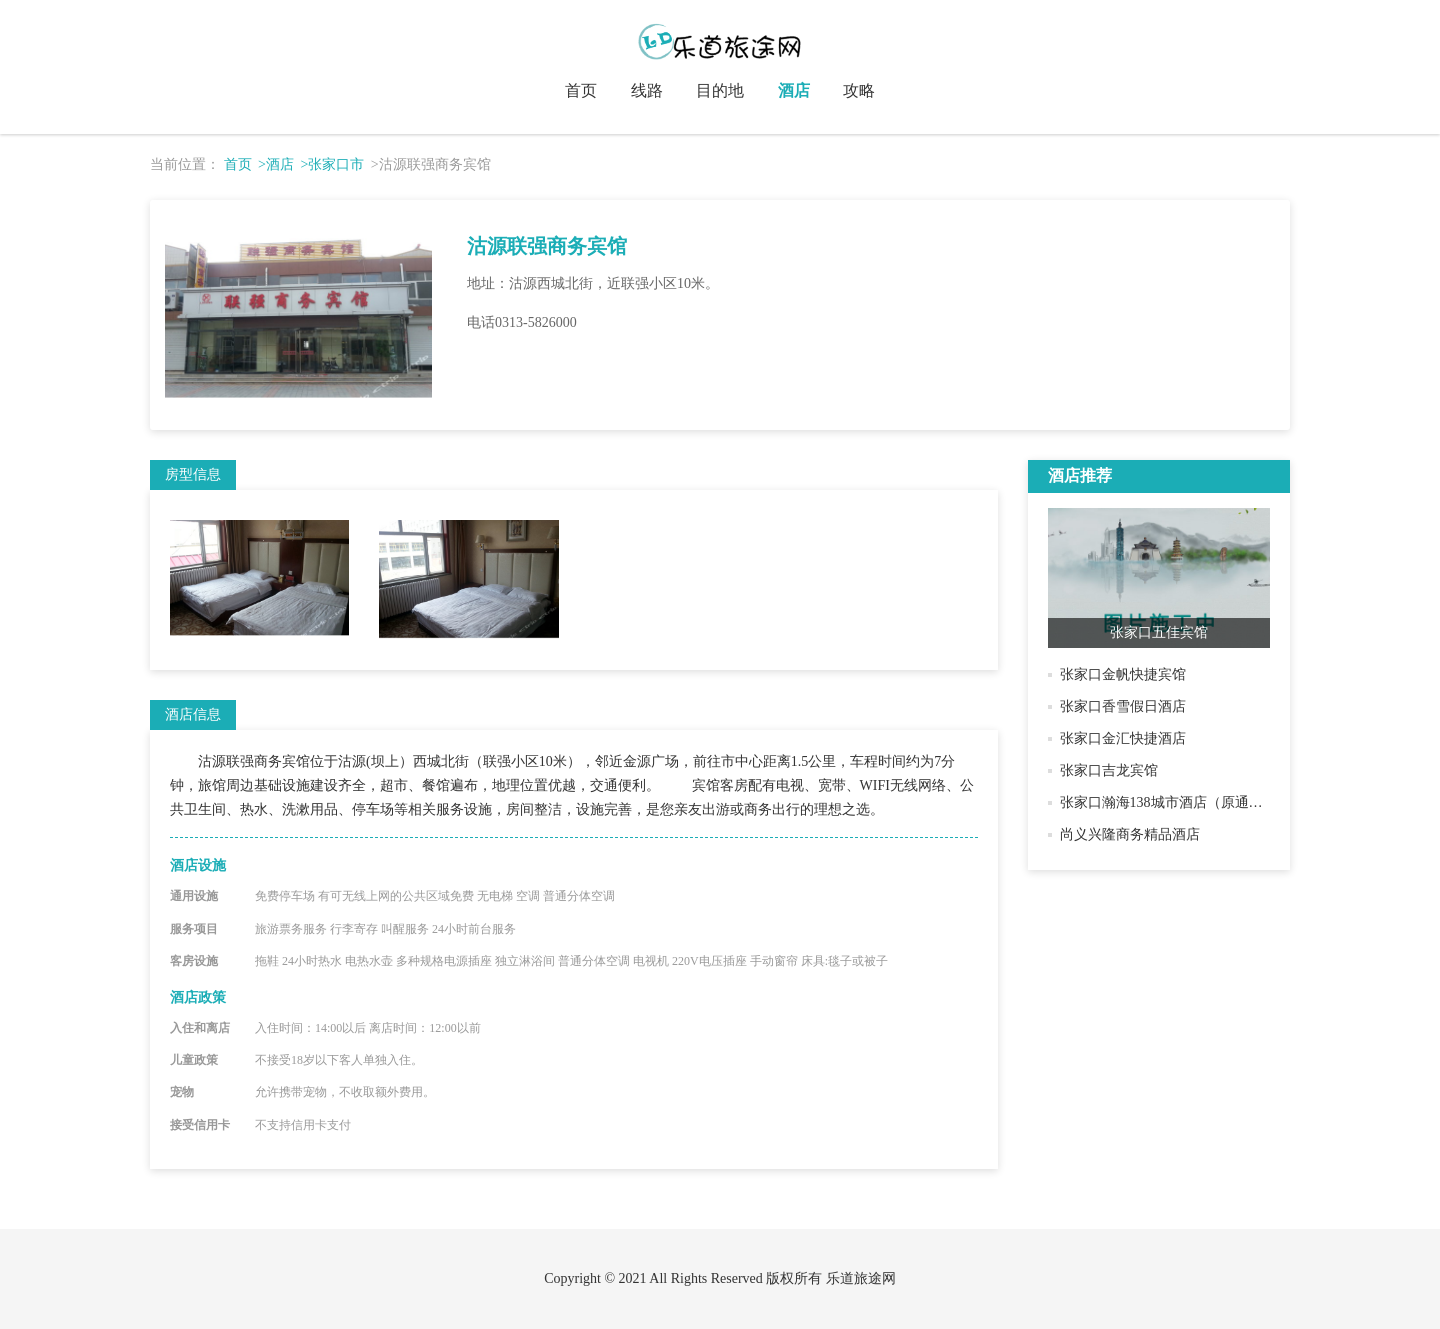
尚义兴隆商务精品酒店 (1130, 834)
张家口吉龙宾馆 (1109, 770)
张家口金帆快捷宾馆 (1123, 674)
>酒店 (276, 164)
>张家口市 (332, 164)
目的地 (720, 90)
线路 (647, 90)
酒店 (794, 90)
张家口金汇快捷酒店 (1123, 738)
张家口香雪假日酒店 (1123, 706)
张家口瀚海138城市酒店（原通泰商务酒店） (1196, 802)
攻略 (859, 90)
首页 (581, 90)
